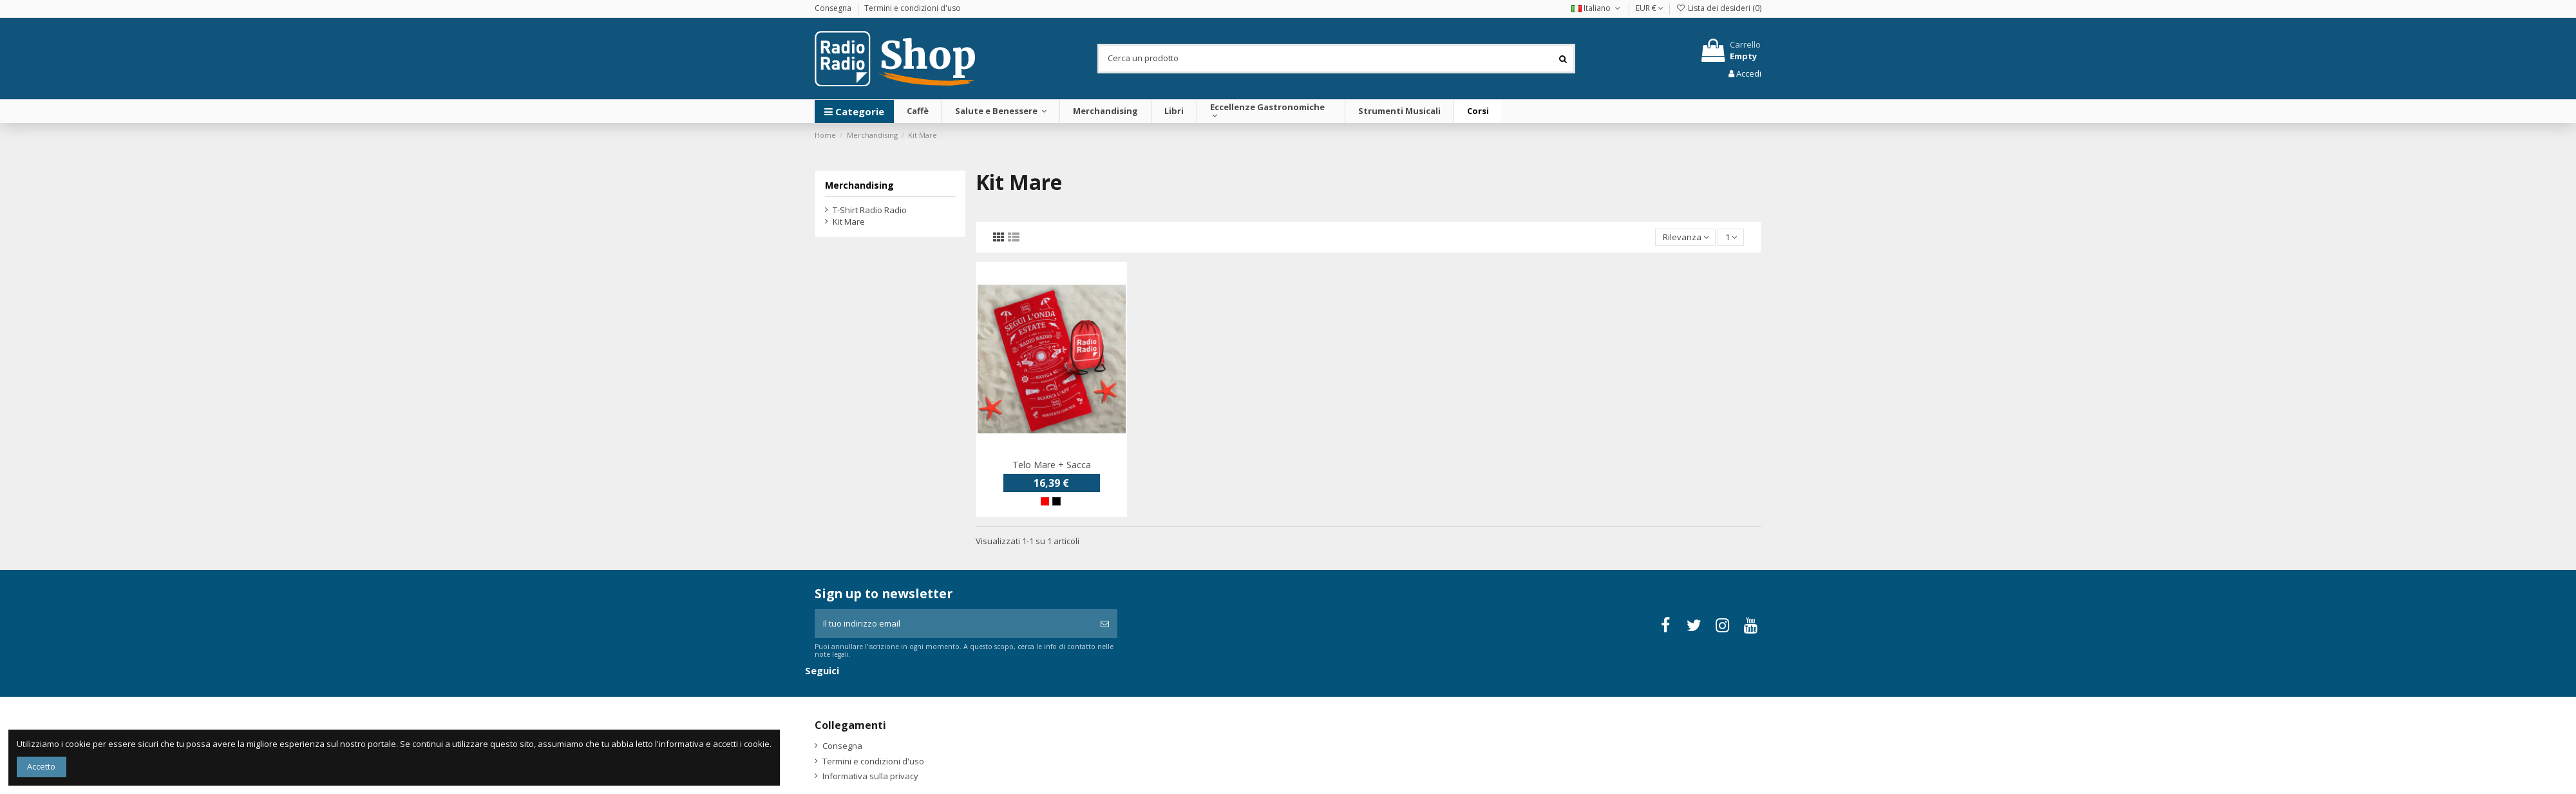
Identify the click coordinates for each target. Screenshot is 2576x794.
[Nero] (1056, 501)
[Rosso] (1045, 501)
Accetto (41, 766)
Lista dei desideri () (1718, 8)
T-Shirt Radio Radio (870, 210)
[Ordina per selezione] (1685, 237)
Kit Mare (849, 221)
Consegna (834, 8)
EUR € (1649, 8)
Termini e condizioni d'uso (912, 8)
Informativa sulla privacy (870, 776)
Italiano (1596, 8)
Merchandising (859, 185)
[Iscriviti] (1104, 624)
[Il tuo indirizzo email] (953, 624)
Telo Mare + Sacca (1051, 464)
